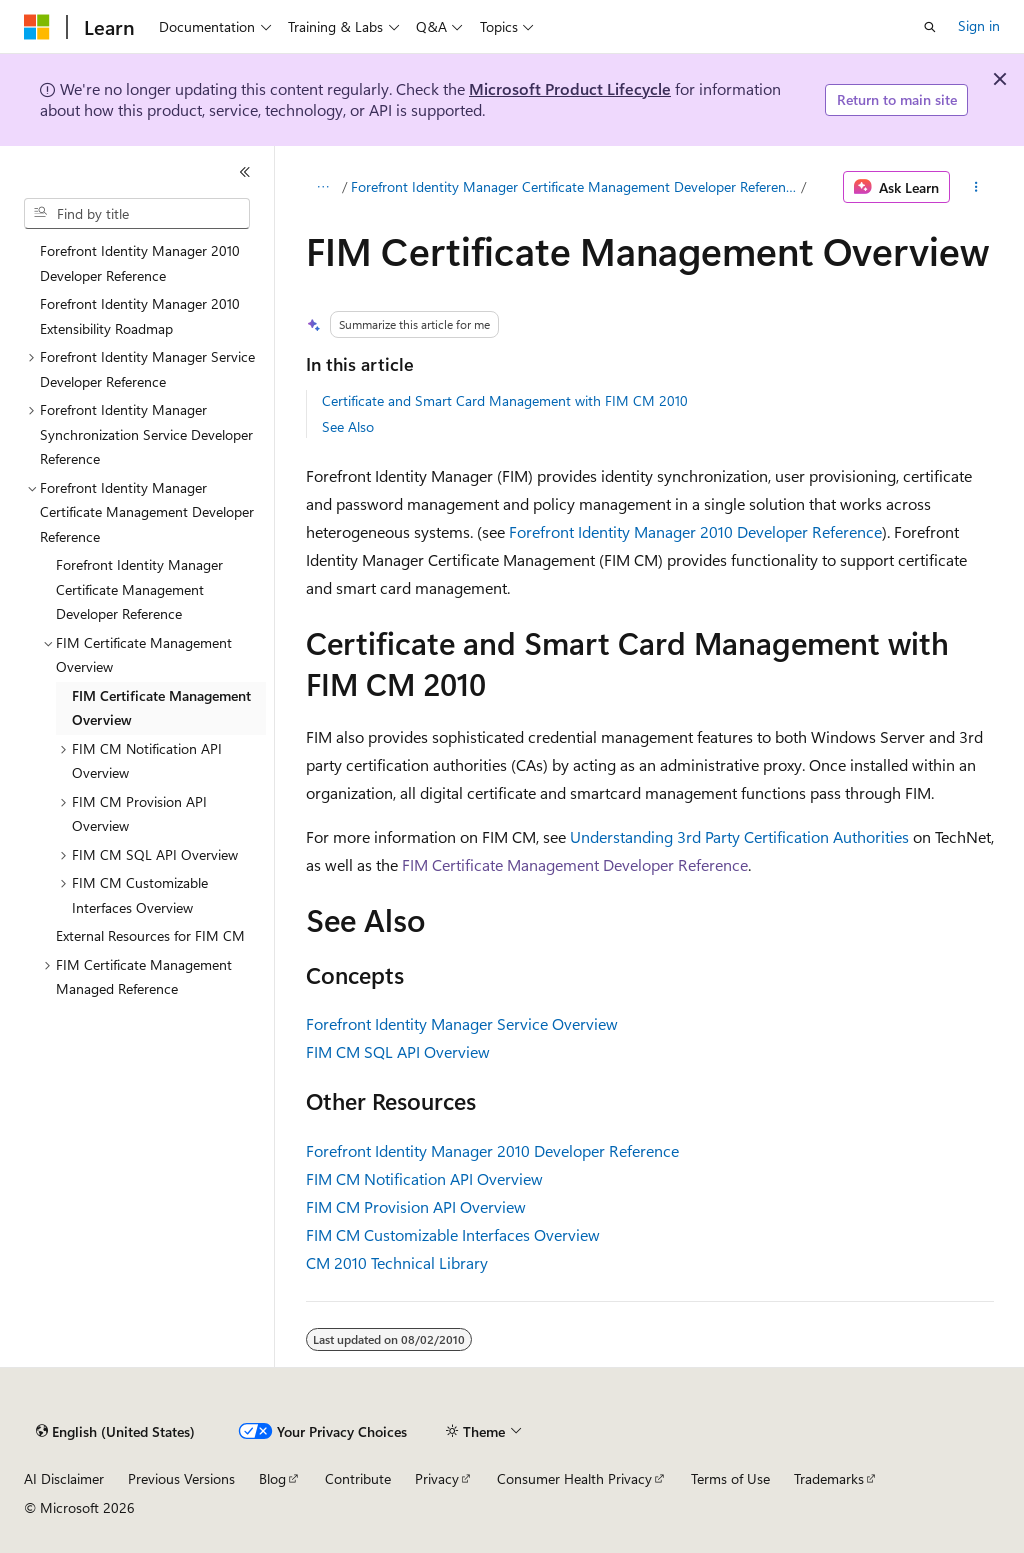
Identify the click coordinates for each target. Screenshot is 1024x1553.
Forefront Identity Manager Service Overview (462, 1023)
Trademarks (829, 1478)
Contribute (358, 1478)
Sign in (979, 25)
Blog (272, 1478)
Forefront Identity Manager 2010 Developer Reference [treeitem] (140, 263)
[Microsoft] (37, 27)
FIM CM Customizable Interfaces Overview (453, 1234)
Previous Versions (181, 1478)
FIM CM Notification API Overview (424, 1178)
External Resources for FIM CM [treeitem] (150, 935)
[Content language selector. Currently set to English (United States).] (115, 1432)
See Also (348, 426)
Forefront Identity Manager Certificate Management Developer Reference (574, 186)
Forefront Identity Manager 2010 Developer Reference (695, 531)
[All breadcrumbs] (323, 187)
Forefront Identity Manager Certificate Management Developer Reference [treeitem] (139, 589)
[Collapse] (245, 172)
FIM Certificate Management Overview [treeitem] (161, 708)
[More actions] (975, 187)
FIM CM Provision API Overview (416, 1206)
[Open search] (930, 27)
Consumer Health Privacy (574, 1478)
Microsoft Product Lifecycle (570, 88)
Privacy (437, 1478)
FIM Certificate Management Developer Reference (575, 864)
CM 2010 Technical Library (397, 1262)
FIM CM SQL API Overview (398, 1051)
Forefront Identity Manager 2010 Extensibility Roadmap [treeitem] (140, 316)
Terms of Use (730, 1478)
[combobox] (137, 214)
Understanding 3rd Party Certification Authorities (739, 836)
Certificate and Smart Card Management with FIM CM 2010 (505, 400)
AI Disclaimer (64, 1478)
